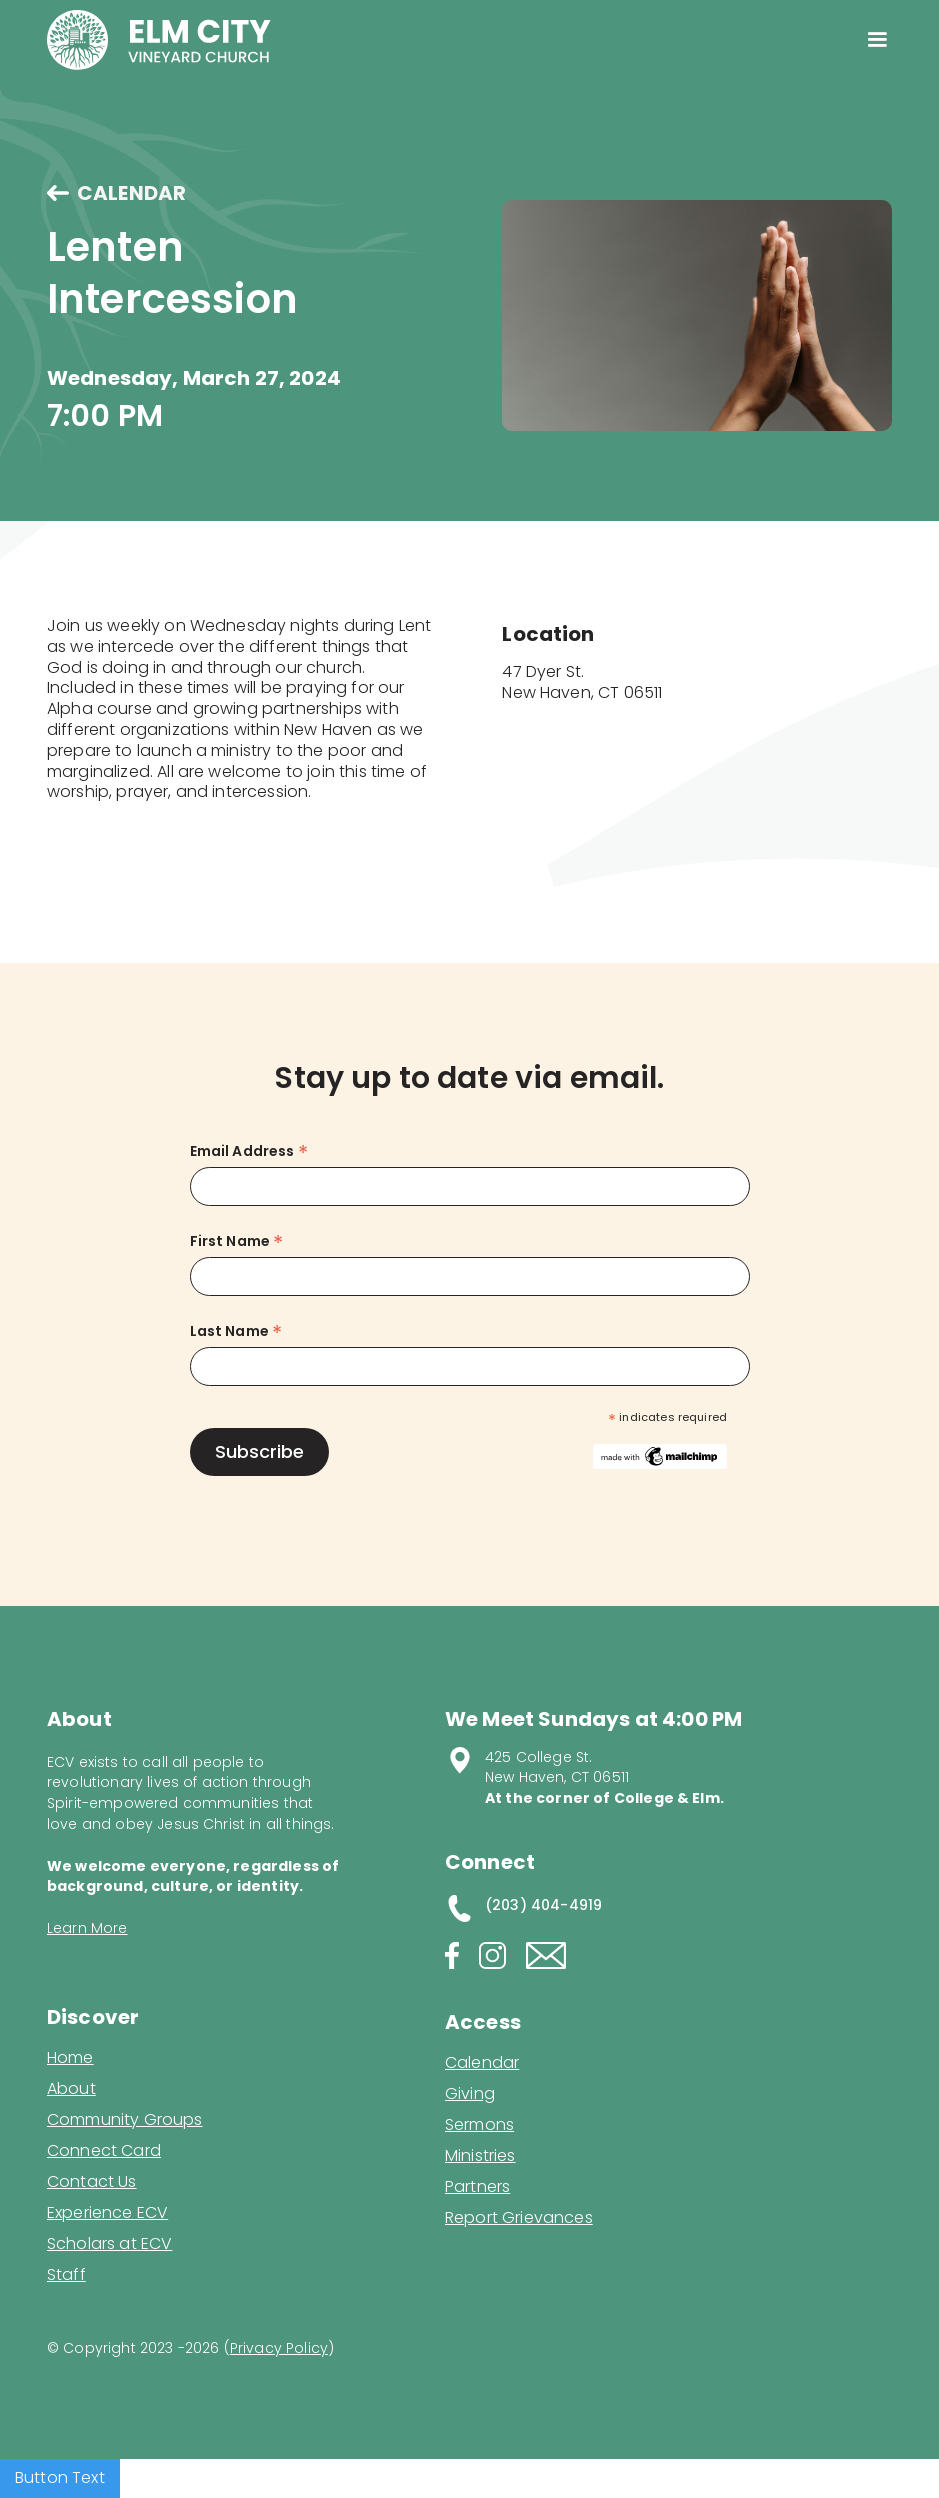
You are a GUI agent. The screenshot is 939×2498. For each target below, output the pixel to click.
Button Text (60, 2477)
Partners (477, 2187)
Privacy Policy (279, 2348)
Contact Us (92, 2182)
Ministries (480, 2156)
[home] (159, 40)
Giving (470, 2094)
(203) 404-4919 (543, 1905)
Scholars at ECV (109, 2244)
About (71, 2089)
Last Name (236, 1331)
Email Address (249, 1151)
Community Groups (125, 2120)
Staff (66, 2275)
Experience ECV (107, 2213)
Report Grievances (519, 2219)
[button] (877, 40)
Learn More (87, 1928)
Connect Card (104, 2151)
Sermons (479, 2125)
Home (70, 2058)
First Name (237, 1241)
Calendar (482, 2063)
